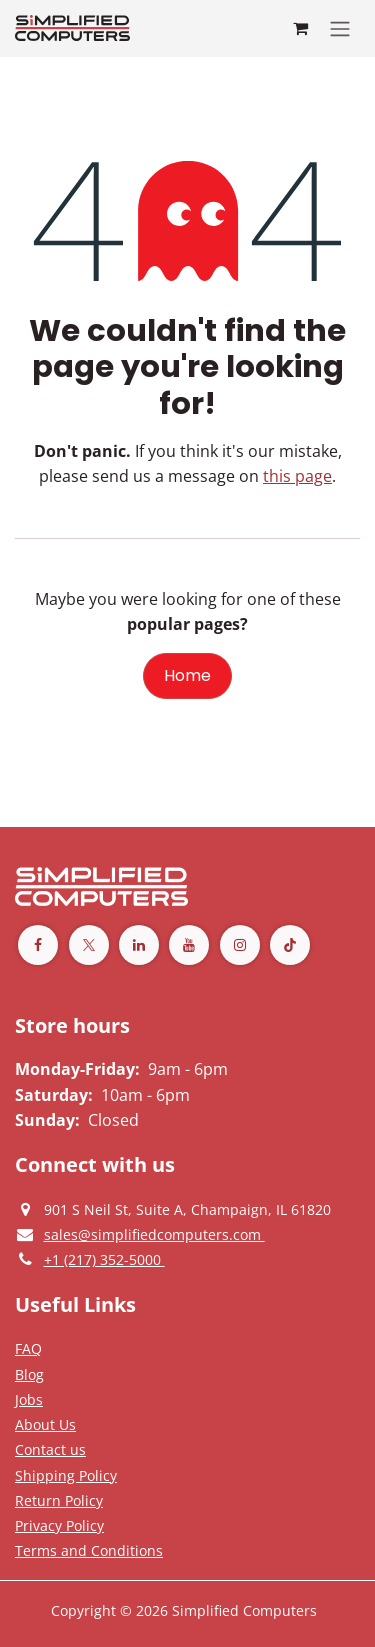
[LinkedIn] (139, 945)
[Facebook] (38, 945)
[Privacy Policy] (28, 1348)
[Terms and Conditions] (66, 1475)
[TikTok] (290, 945)
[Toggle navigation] (340, 28)
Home (187, 675)
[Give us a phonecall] (104, 1259)
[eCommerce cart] (300, 28)
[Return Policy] (59, 1500)
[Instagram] (240, 945)
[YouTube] (189, 945)
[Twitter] (89, 945)
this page (297, 476)
